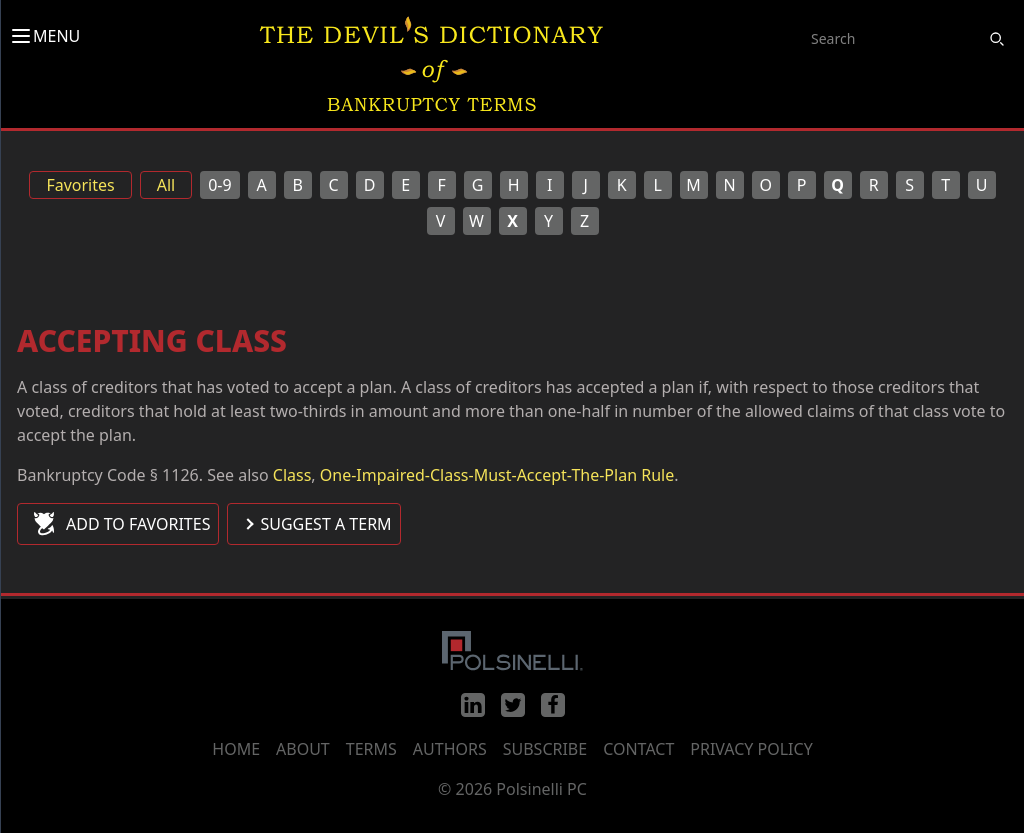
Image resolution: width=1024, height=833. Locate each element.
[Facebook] (553, 705)
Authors (450, 749)
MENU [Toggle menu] (44, 36)
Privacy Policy (751, 749)
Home (236, 749)
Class (292, 475)
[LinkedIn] (473, 705)
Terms (371, 749)
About (303, 749)
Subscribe (545, 749)
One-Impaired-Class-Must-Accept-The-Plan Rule (497, 475)
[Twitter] (513, 705)
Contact (638, 749)
